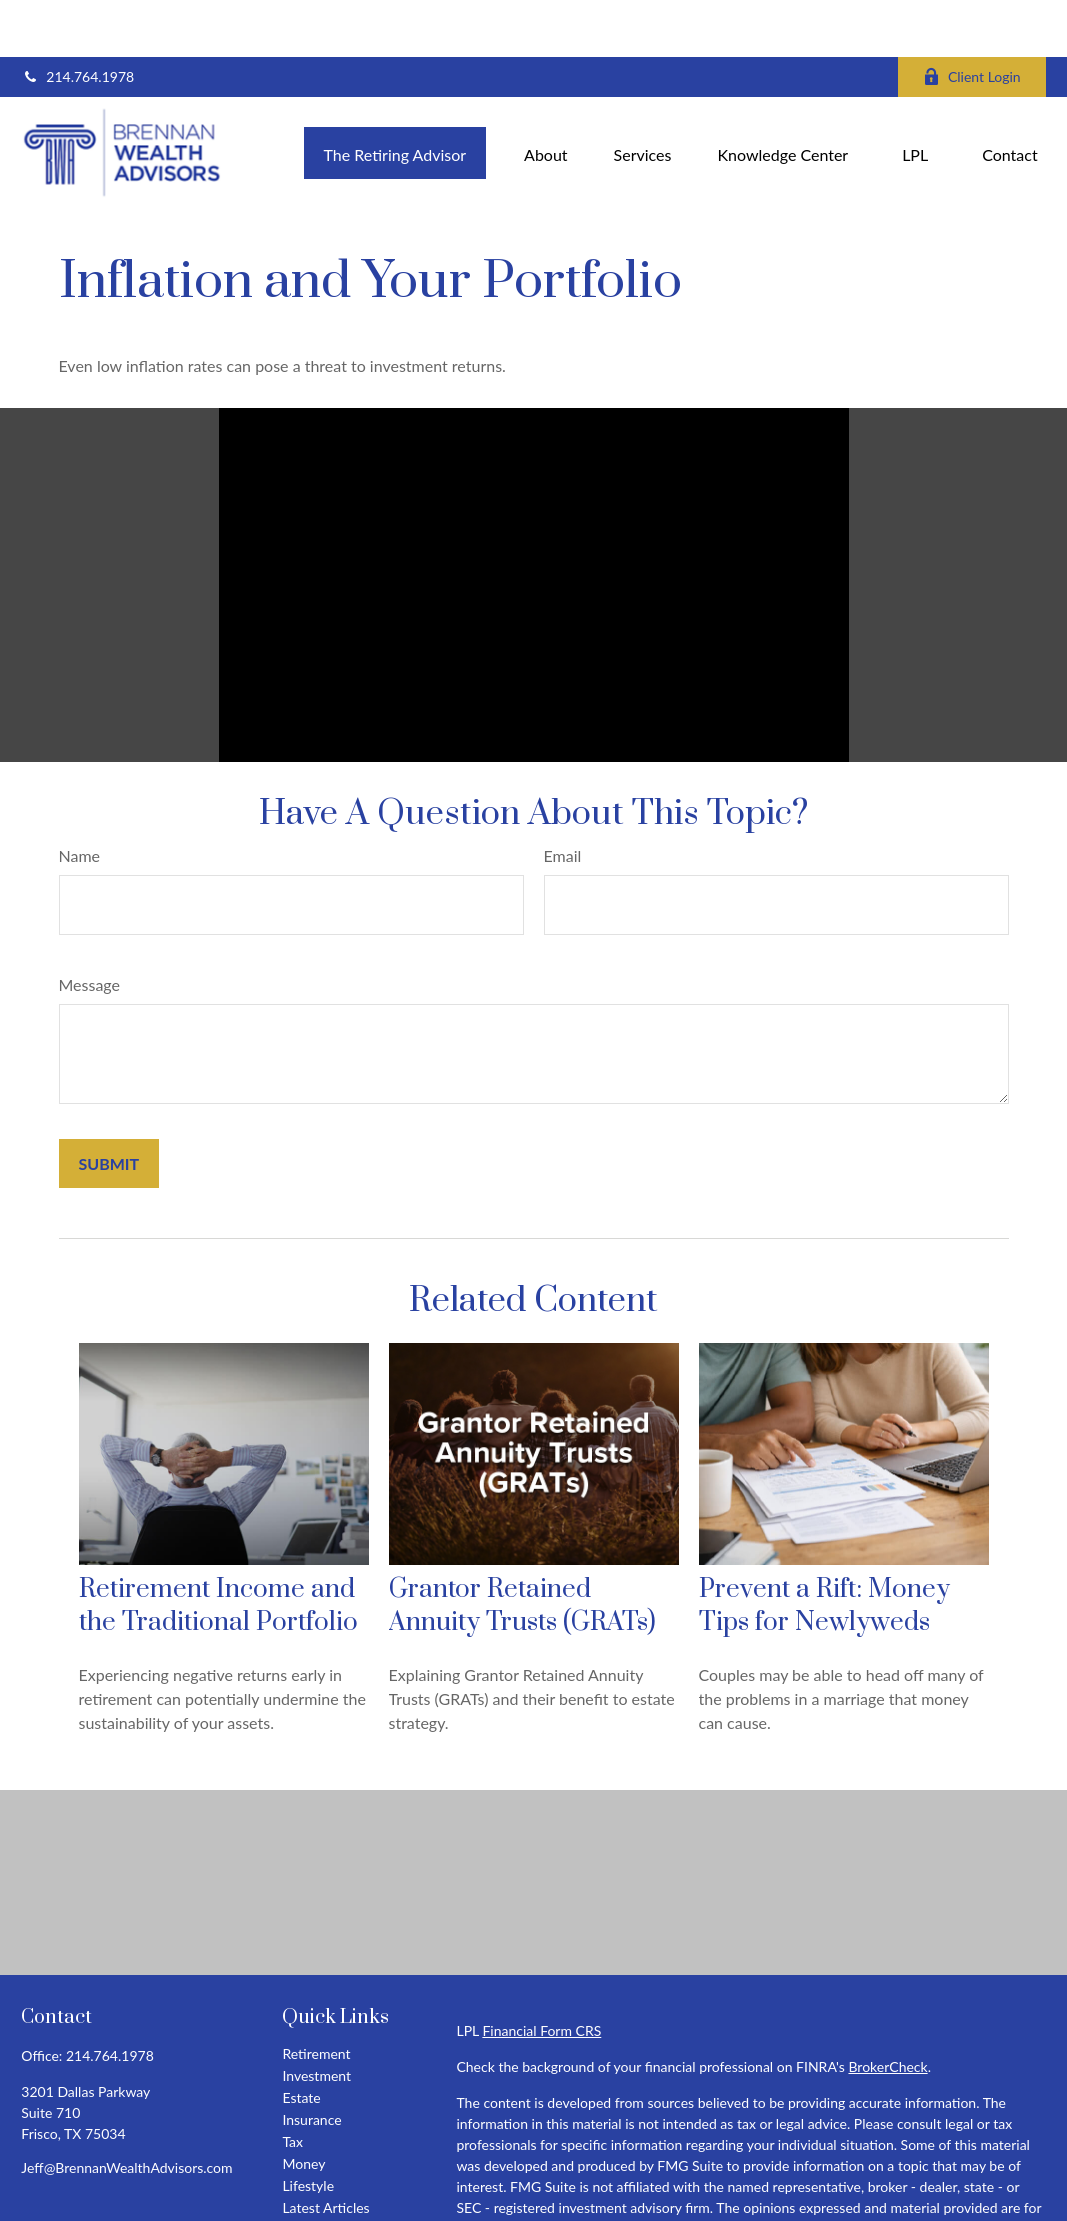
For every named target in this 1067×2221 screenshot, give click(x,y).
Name (80, 798)
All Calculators (326, 2194)
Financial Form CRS (541, 1973)
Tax (292, 2084)
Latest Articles (325, 2150)
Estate (301, 2040)
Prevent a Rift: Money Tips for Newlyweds (824, 1549)
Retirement (316, 1996)
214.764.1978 (77, 20)
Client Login (972, 20)
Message (90, 927)
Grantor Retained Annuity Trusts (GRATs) (522, 1549)
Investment (316, 2018)
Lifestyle (308, 2128)
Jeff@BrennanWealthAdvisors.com (126, 2110)
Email (563, 798)
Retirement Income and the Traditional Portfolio (218, 1549)
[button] (395, 95)
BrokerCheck (887, 2009)
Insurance (311, 2062)
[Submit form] (109, 1106)
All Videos (312, 2172)
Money (303, 2106)
